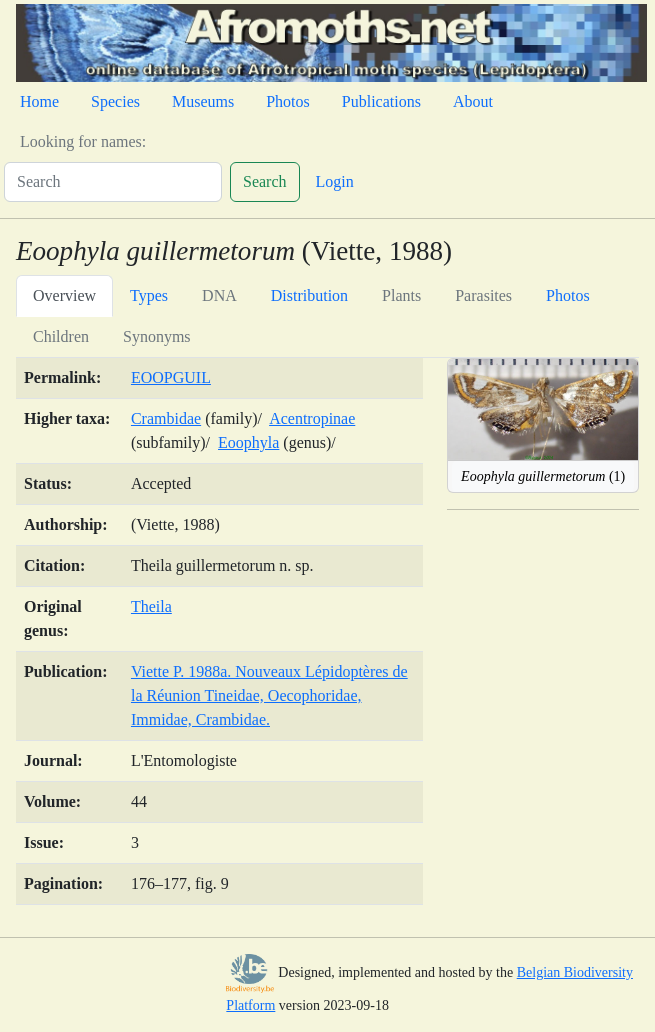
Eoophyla (248, 442)
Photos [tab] (568, 295)
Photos (288, 101)
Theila (151, 606)
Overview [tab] (64, 295)
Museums (203, 101)
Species (115, 101)
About (473, 101)
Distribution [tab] (309, 295)
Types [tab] (149, 295)
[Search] (113, 182)
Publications (381, 101)
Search (265, 181)
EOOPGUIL (171, 377)
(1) (543, 476)
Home (39, 101)
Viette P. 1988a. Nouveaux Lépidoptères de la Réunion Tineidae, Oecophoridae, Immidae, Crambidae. (269, 695)
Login (335, 181)
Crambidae (166, 418)
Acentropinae (312, 418)
